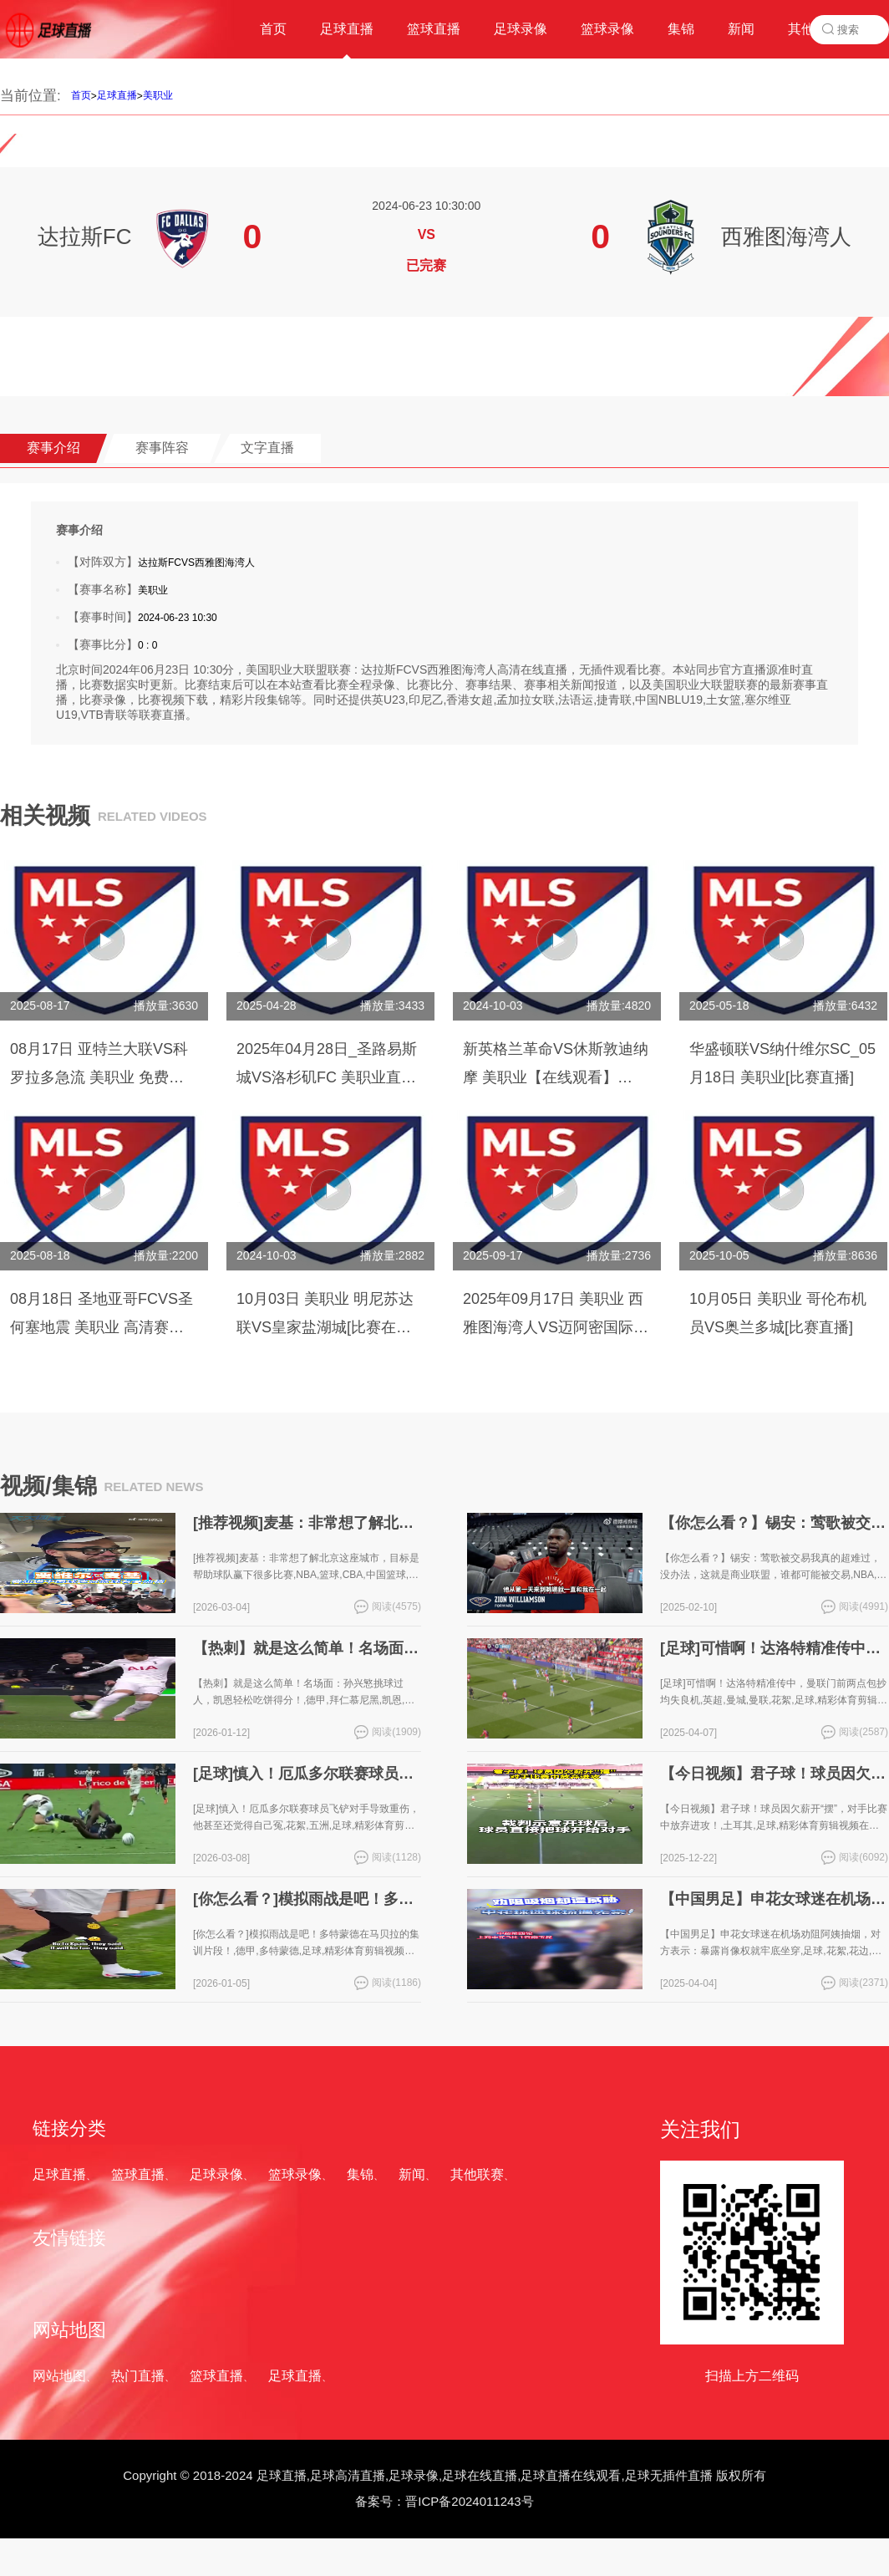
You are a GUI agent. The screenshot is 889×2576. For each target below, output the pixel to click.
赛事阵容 (162, 447)
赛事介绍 (53, 447)
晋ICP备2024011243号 (469, 2501)
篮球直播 (138, 2174)
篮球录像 (295, 2174)
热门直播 (138, 2376)
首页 (81, 95)
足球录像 (216, 2174)
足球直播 (117, 95)
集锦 (360, 2174)
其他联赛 (477, 2174)
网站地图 (59, 2376)
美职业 (158, 95)
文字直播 (267, 447)
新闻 (412, 2174)
